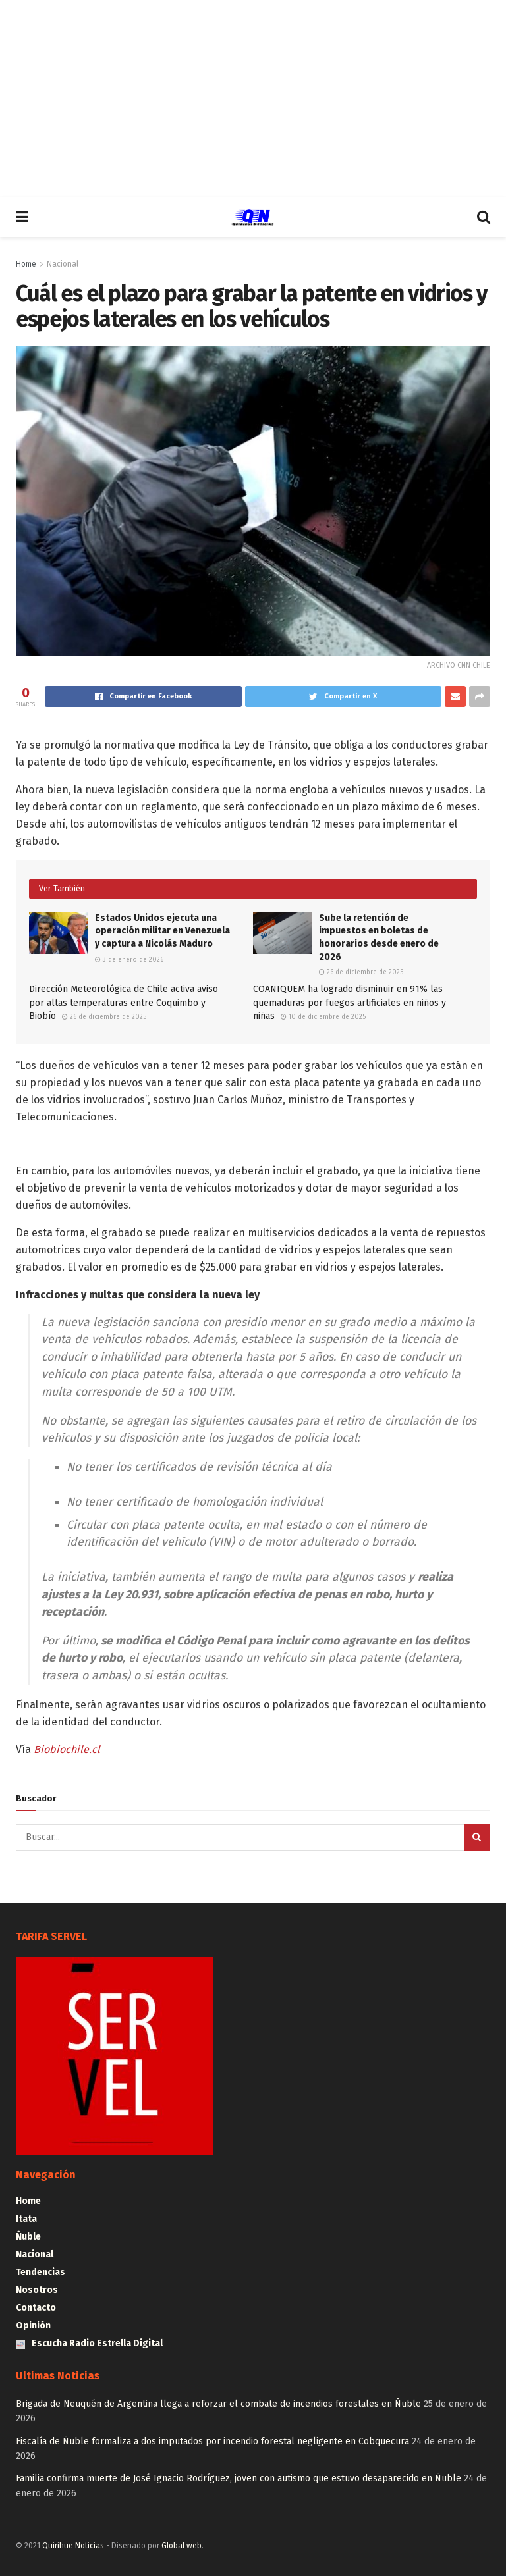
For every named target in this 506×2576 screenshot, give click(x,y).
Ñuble (28, 2236)
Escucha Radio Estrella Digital (89, 2343)
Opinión (33, 2325)
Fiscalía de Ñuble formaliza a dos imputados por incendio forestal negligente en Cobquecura (212, 2441)
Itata (26, 2218)
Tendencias (40, 2272)
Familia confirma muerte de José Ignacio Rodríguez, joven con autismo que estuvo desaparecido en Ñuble (238, 2478)
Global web (181, 2545)
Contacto (36, 2307)
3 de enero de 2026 (129, 960)
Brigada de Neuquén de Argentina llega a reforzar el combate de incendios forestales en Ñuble (218, 2403)
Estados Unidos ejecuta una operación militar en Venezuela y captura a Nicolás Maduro (162, 930)
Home (26, 264)
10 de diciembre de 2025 (323, 1017)
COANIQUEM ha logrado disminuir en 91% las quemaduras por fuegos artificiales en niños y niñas (349, 1003)
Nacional (62, 264)
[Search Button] (477, 1837)
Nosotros (37, 2290)
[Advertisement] (253, 99)
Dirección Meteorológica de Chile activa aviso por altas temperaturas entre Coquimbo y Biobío (123, 1003)
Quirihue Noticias (73, 2545)
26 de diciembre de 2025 (361, 972)
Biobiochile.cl (67, 1749)
